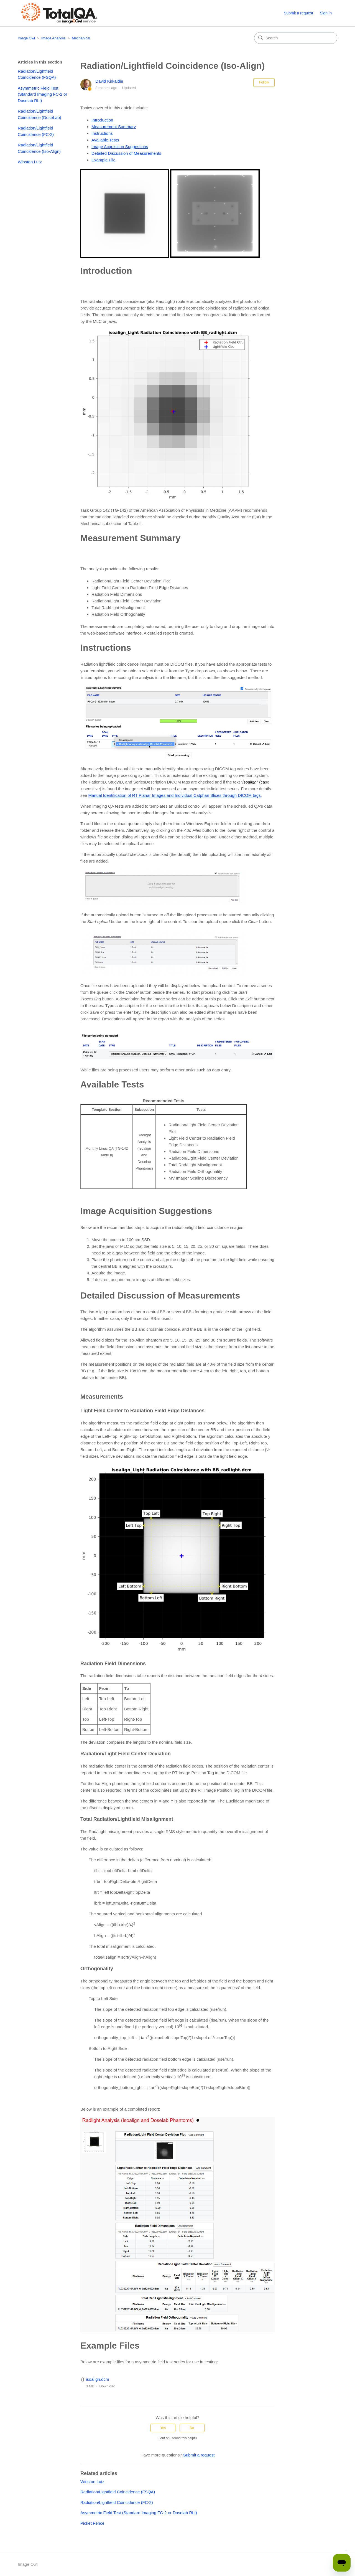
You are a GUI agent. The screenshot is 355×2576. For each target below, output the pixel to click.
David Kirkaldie (109, 81)
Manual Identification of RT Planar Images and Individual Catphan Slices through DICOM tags (174, 795)
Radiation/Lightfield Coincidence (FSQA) (37, 74)
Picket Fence (92, 2523)
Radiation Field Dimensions (116, 594)
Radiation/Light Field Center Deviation (126, 601)
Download (107, 2386)
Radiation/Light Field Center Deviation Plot (130, 581)
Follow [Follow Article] (264, 82)
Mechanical (81, 38)
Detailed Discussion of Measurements (126, 153)
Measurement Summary (113, 126)
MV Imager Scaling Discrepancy (198, 1178)
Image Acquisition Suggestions (119, 146)
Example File (103, 160)
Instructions (102, 133)
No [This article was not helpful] (192, 2428)
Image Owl (26, 38)
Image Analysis (53, 38)
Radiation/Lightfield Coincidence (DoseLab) (39, 114)
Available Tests (105, 140)
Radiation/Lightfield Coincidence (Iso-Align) (39, 148)
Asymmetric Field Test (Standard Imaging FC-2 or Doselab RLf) (42, 94)
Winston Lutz (30, 161)
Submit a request (298, 13)
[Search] (295, 38)
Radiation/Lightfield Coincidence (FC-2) (36, 131)
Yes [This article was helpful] (163, 2428)
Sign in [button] (326, 13)
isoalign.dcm (97, 2379)
